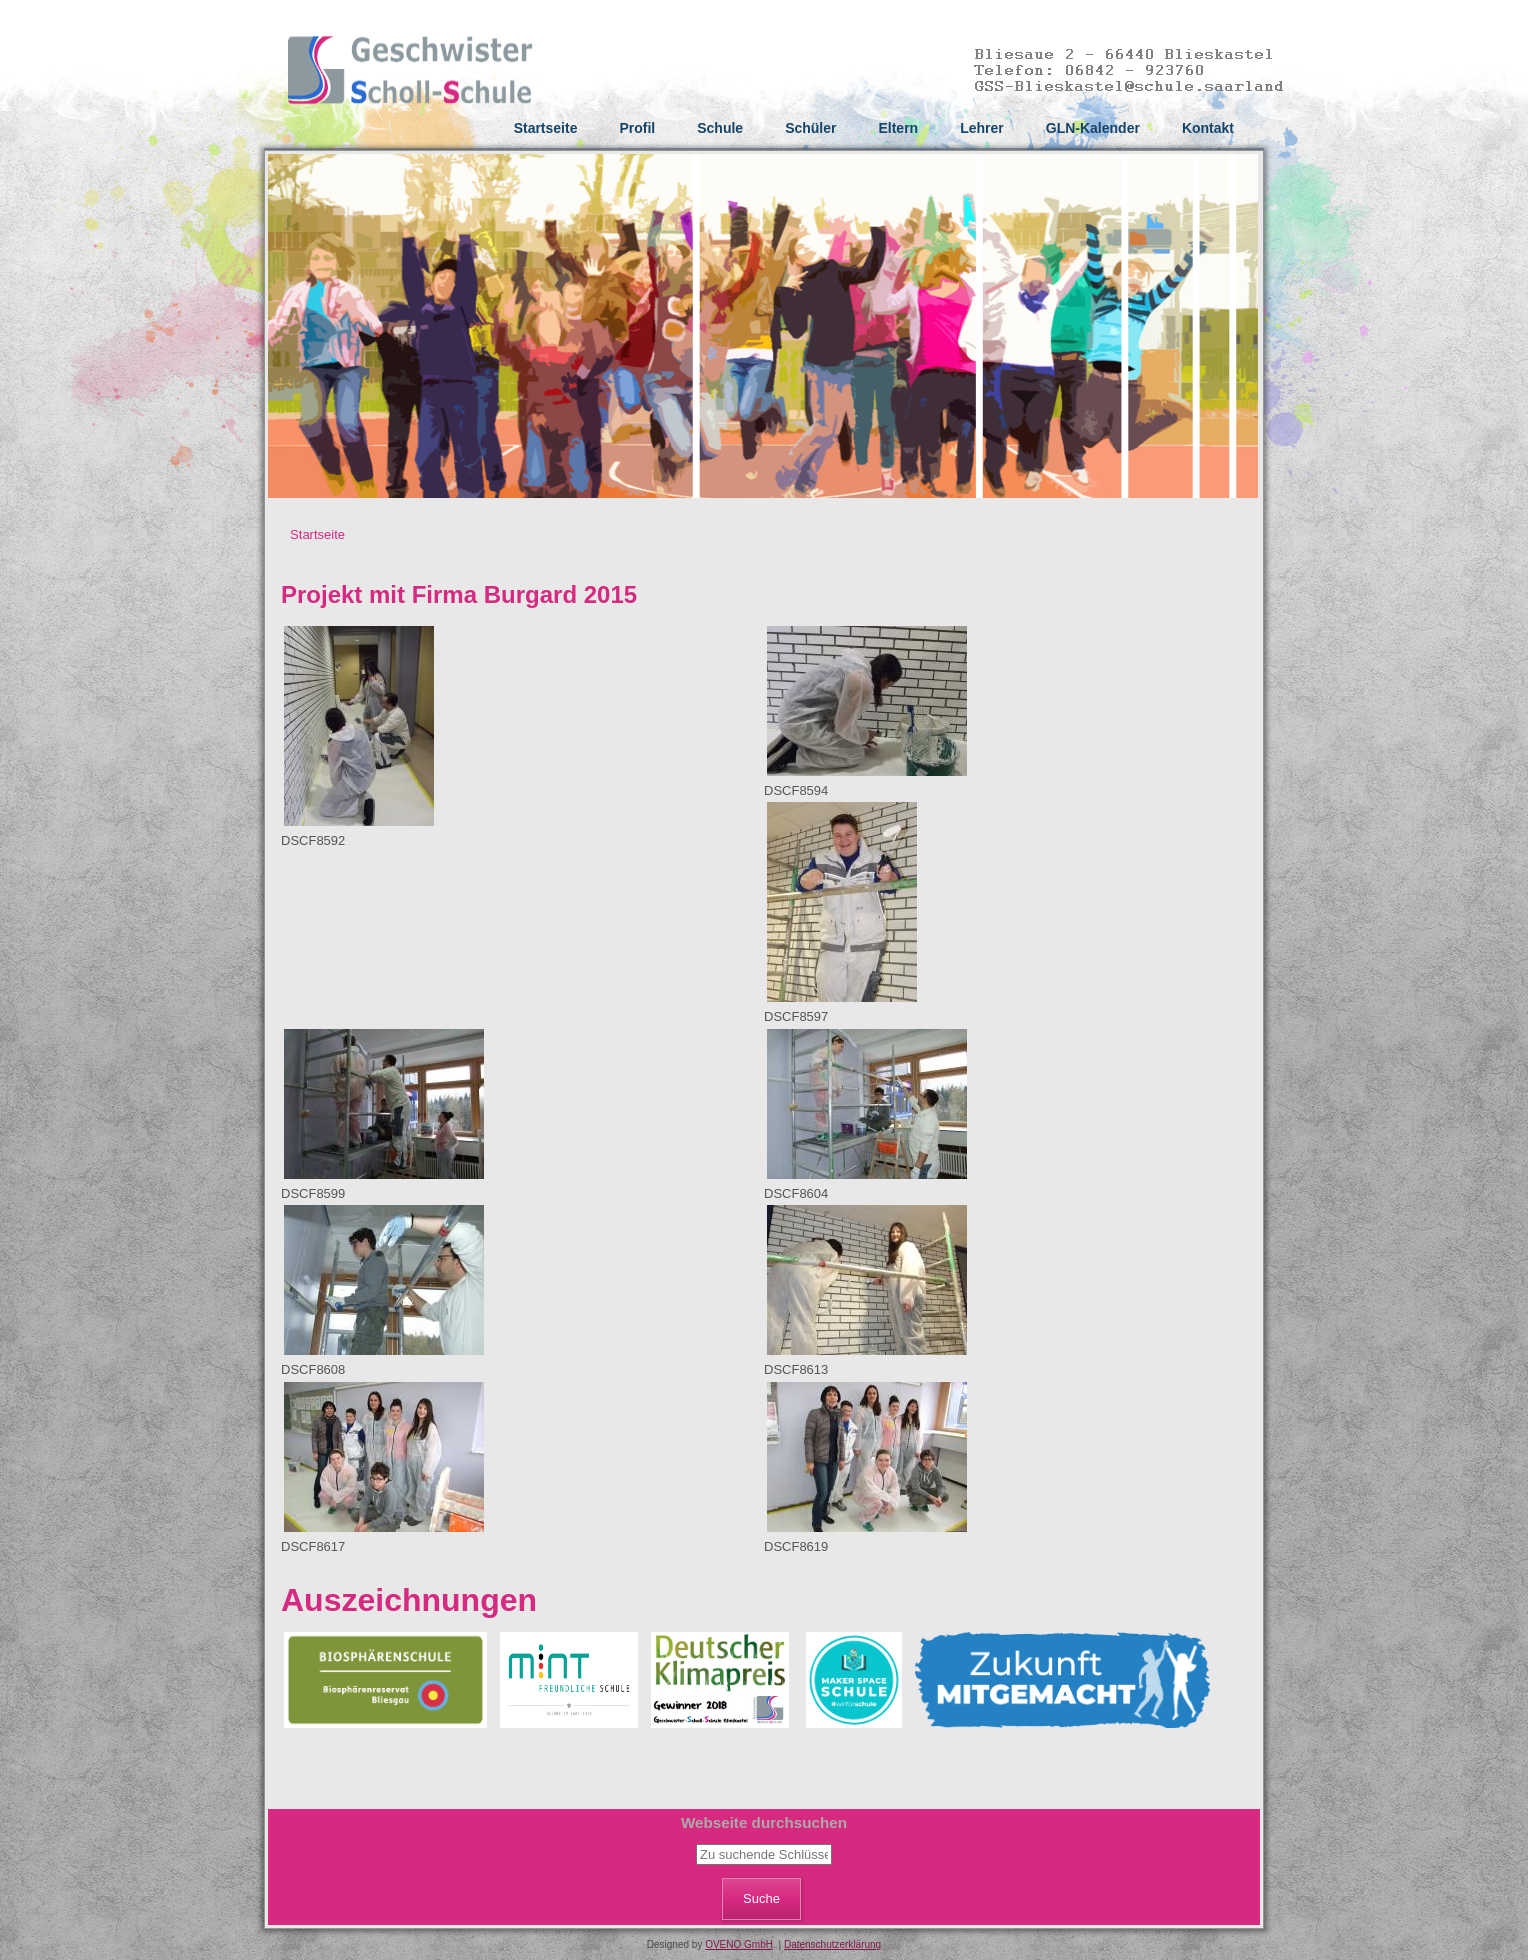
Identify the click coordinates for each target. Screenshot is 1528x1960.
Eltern (898, 128)
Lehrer (982, 128)
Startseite (546, 128)
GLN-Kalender (1093, 128)
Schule (720, 128)
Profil (637, 128)
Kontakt (1208, 128)
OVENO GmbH (739, 1944)
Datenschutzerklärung (832, 1944)
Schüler (810, 128)
